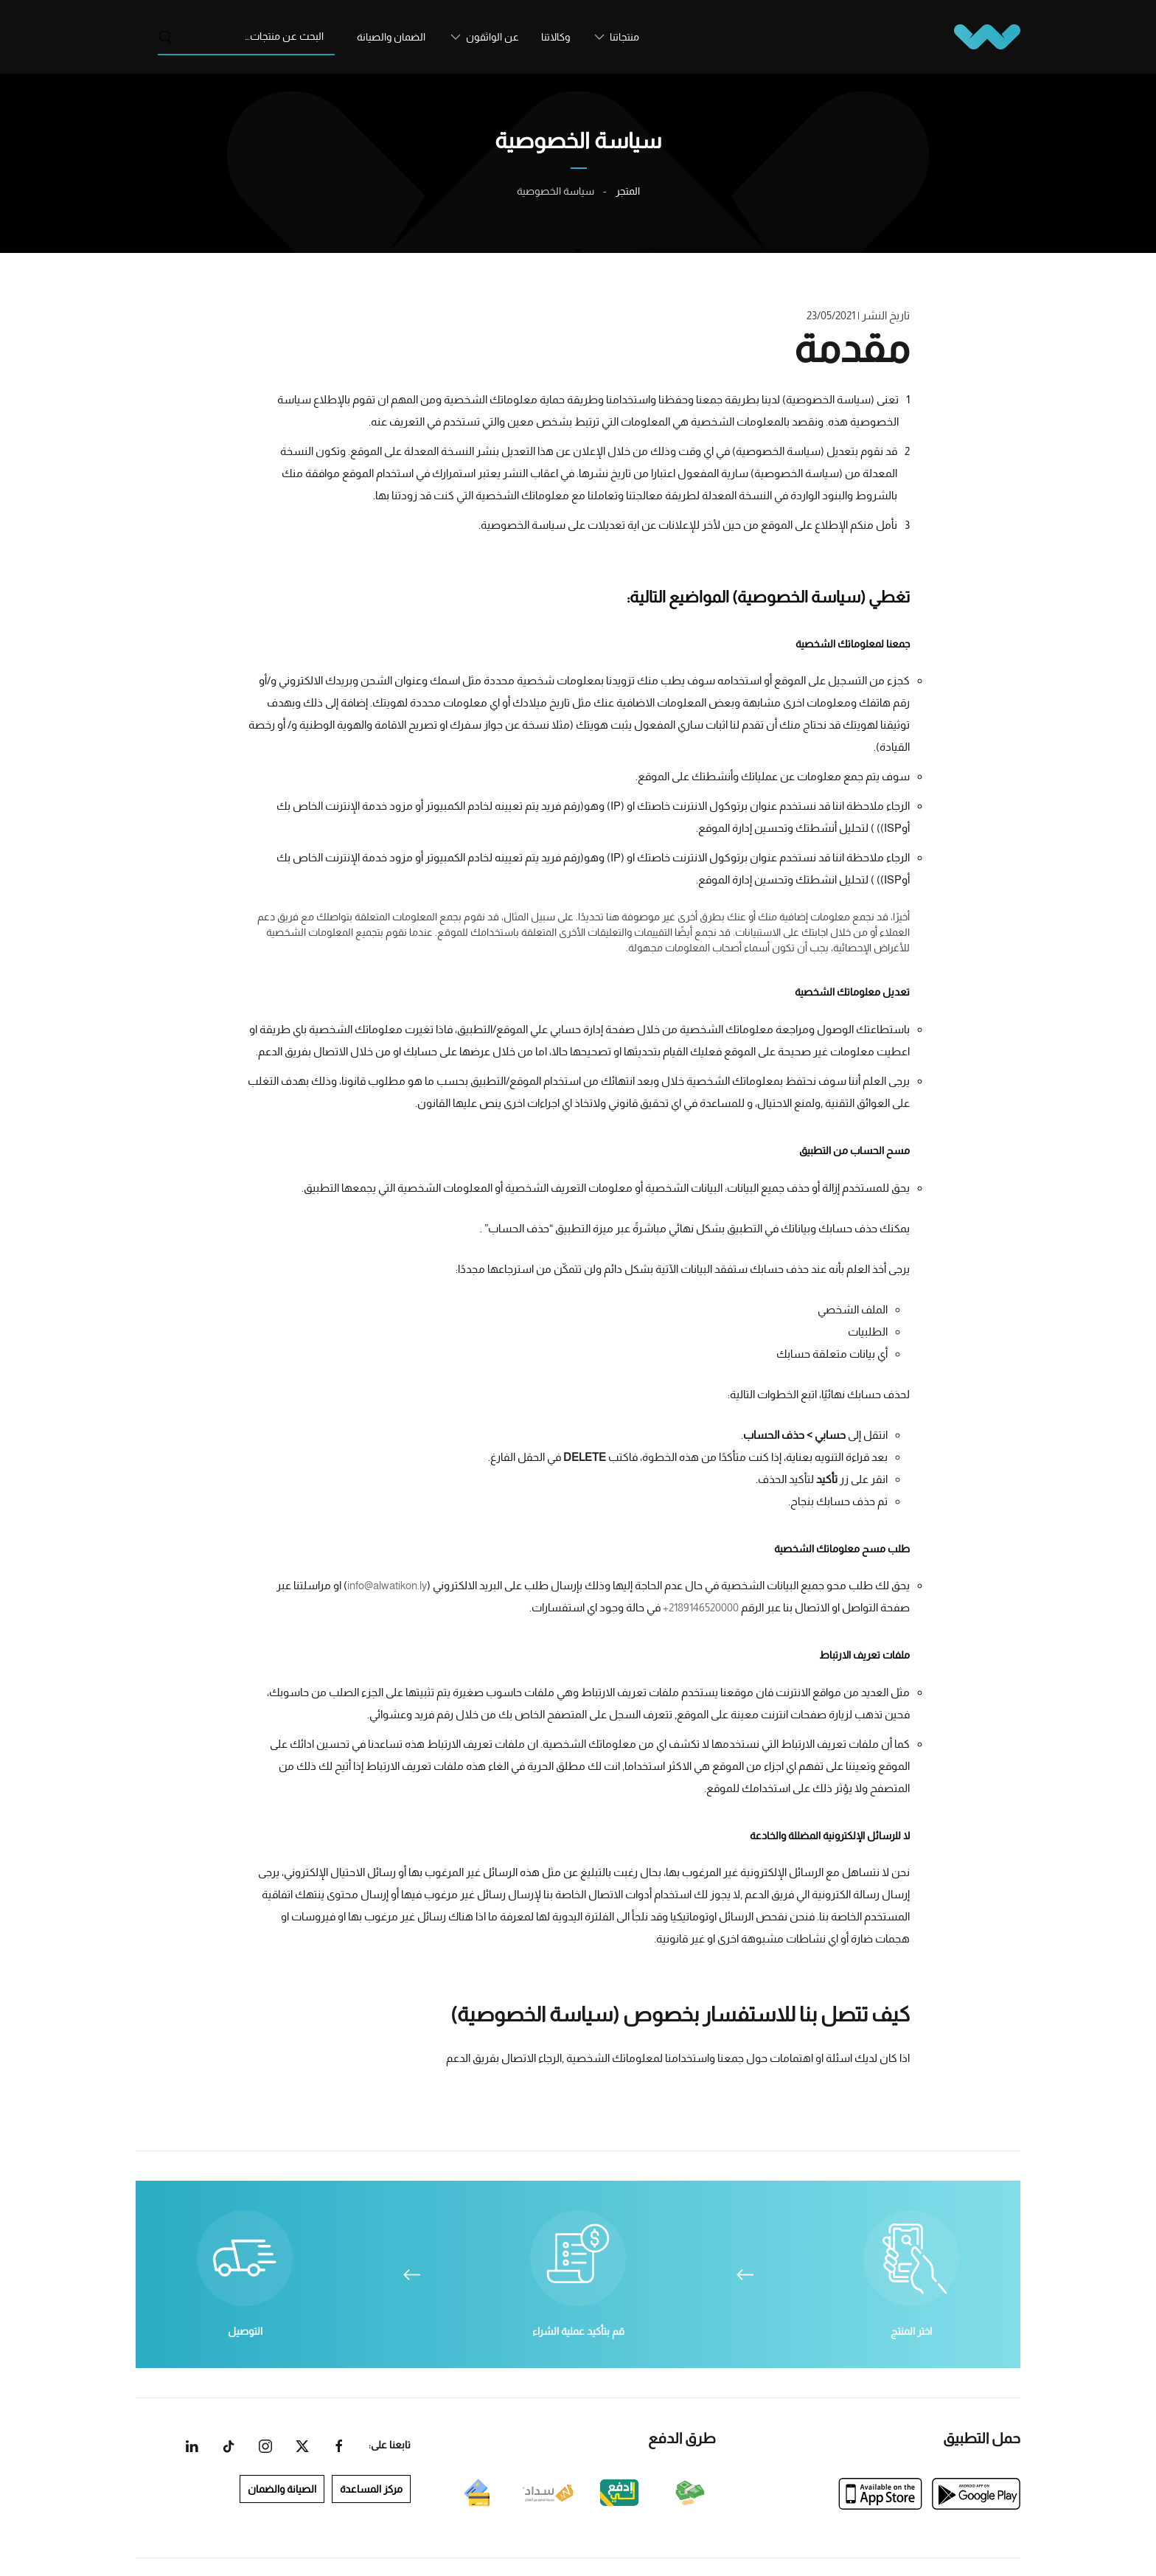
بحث (165, 36)
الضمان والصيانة (391, 37)
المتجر (628, 191)
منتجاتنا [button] (624, 37)
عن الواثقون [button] (492, 37)
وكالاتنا (555, 37)
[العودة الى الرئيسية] (987, 37)
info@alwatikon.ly (387, 1585)
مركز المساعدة (378, 2489)
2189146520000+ (701, 1607)
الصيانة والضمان (288, 2489)
